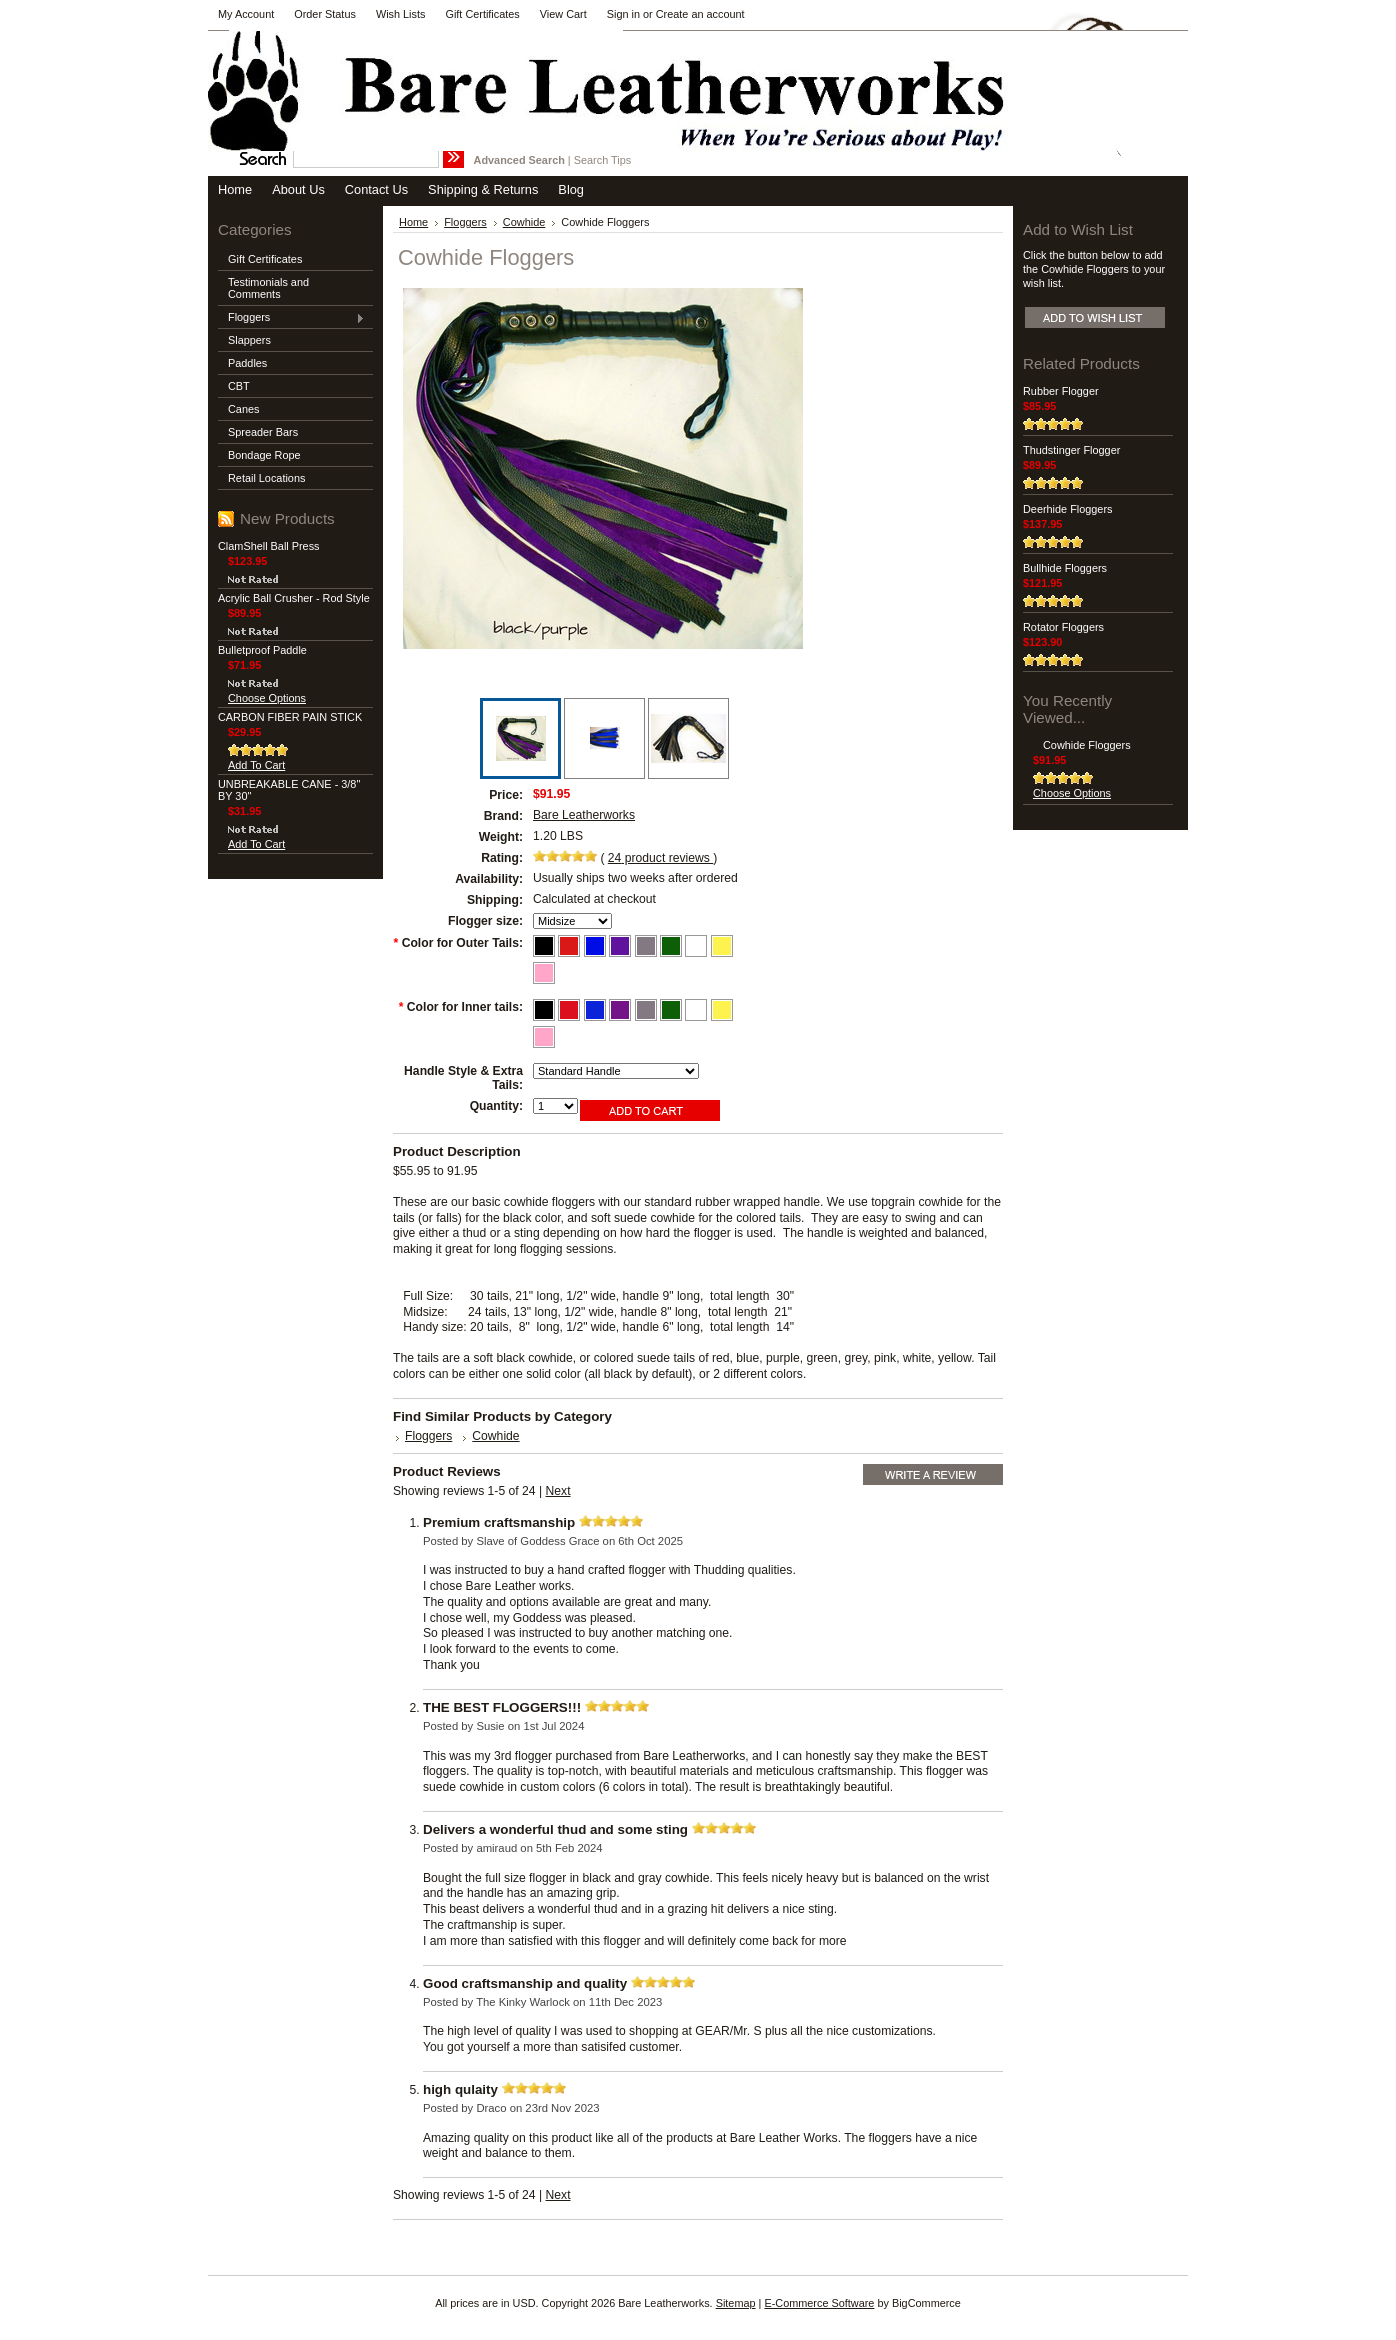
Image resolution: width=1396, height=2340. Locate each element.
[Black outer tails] (545, 944)
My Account (246, 14)
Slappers (249, 340)
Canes (243, 409)
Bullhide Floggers (1065, 568)
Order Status (325, 14)
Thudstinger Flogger (1071, 450)
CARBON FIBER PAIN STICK (290, 717)
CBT (239, 386)
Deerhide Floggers (1067, 509)
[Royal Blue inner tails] (596, 1008)
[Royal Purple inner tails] (621, 1008)
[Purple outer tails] (621, 944)
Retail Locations (266, 478)
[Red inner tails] (570, 1008)
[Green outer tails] (672, 944)
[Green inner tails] (672, 1008)
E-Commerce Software (819, 2303)
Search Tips (602, 160)
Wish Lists (401, 14)
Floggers (291, 318)
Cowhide (524, 222)
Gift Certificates (482, 14)
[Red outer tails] (570, 944)
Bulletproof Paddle (262, 650)
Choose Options (267, 698)
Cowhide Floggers (1087, 745)
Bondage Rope (264, 455)
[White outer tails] (697, 944)
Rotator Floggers (1063, 627)
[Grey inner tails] (647, 1008)
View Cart (563, 14)
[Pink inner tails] (544, 1035)
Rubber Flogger (1061, 391)
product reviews (660, 858)
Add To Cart (256, 765)
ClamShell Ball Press (269, 546)
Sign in (623, 14)
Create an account (700, 14)
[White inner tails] (697, 1008)
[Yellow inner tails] (722, 1008)
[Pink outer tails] (544, 971)
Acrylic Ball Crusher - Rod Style (294, 598)
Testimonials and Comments (268, 288)
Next (558, 1491)
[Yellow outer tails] (722, 944)
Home (413, 222)
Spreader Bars (263, 432)
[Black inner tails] (545, 1008)
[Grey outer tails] (647, 944)
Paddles (247, 363)
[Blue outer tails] (596, 944)
